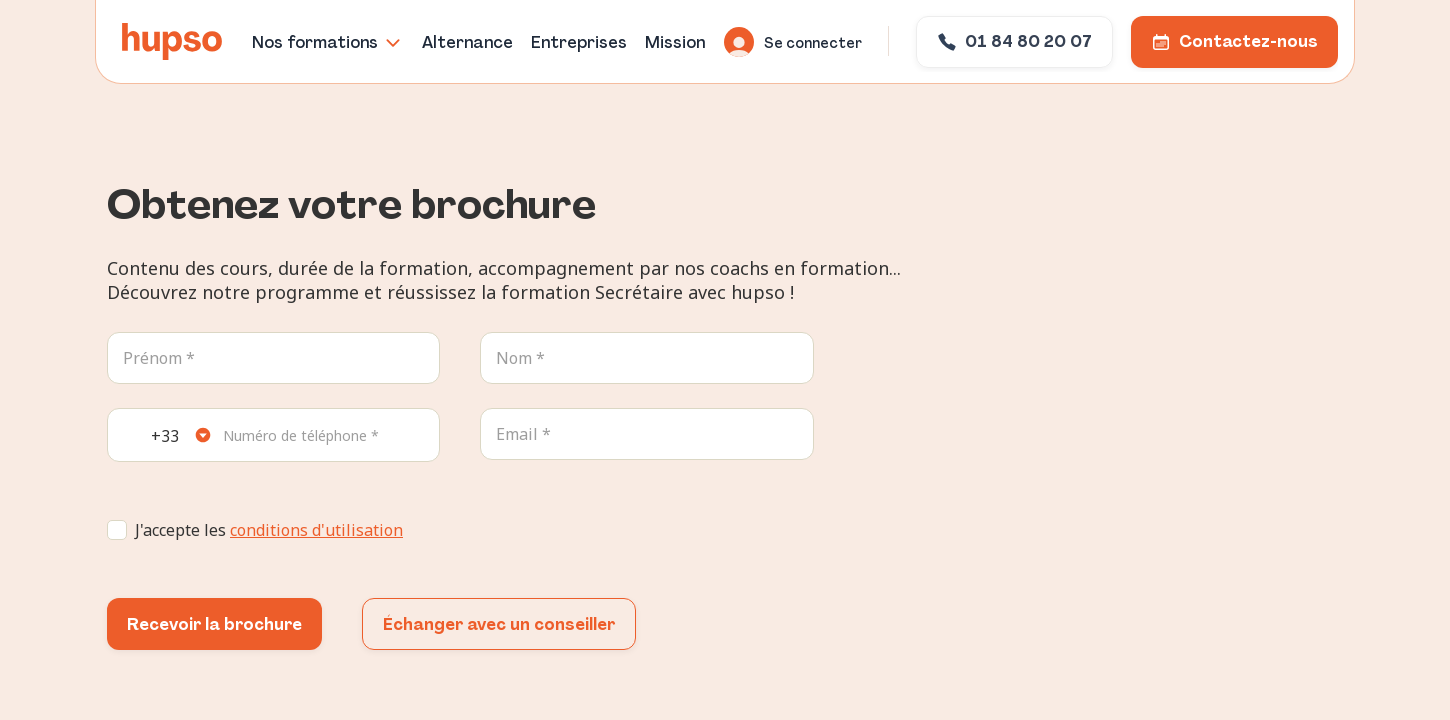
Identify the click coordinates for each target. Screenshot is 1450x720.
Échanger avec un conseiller (499, 624)
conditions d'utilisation (316, 530)
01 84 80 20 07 (1014, 41)
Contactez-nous (1234, 41)
